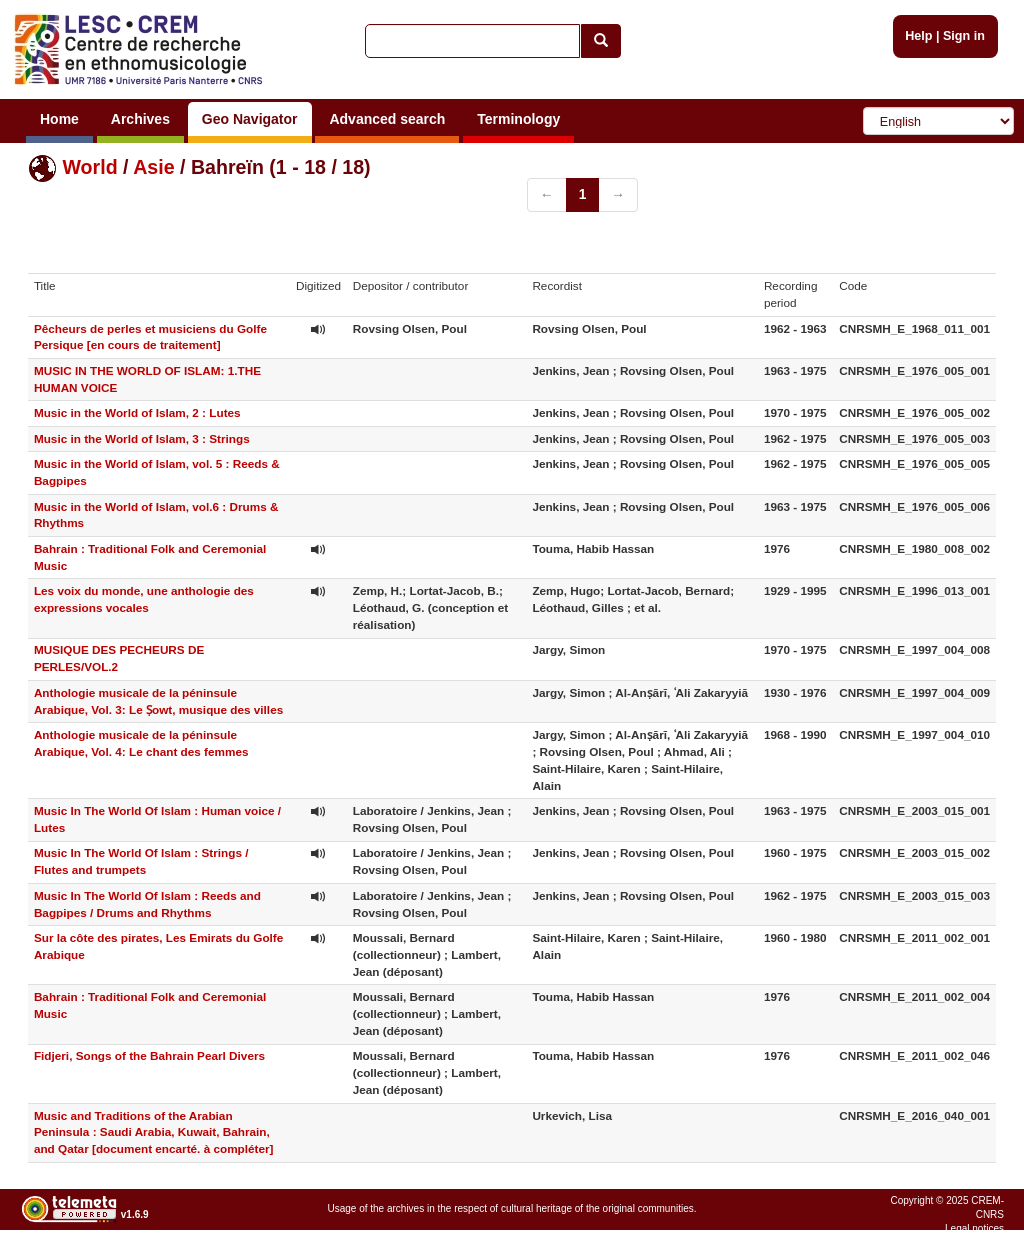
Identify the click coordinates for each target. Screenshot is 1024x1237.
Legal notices (974, 1228)
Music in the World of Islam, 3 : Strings (142, 438)
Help (918, 36)
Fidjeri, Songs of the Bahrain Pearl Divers (149, 1055)
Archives (140, 119)
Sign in (964, 36)
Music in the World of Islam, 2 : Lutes (137, 412)
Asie (153, 167)
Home (59, 119)
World (89, 167)
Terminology (518, 119)
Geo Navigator (250, 119)
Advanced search (387, 119)
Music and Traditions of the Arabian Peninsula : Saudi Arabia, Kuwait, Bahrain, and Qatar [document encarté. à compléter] (154, 1132)
